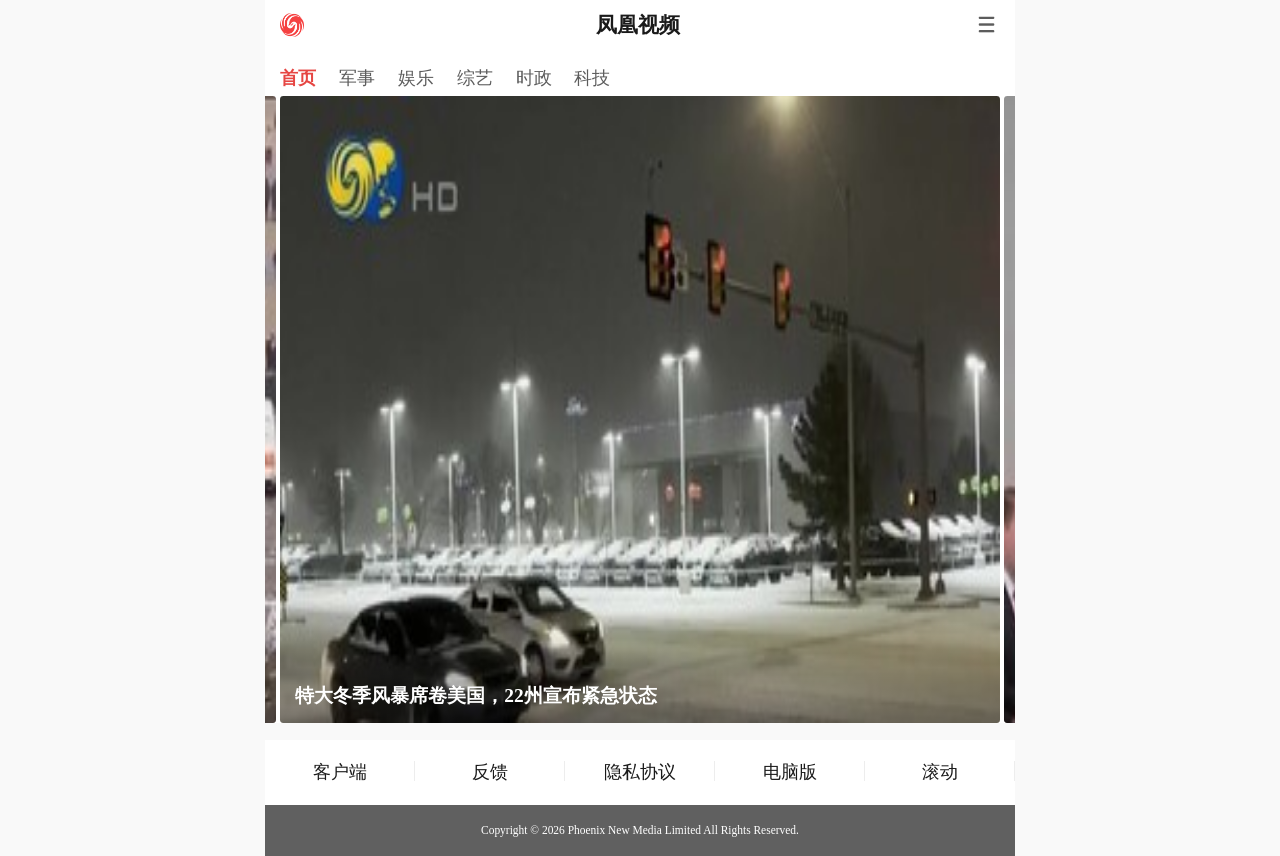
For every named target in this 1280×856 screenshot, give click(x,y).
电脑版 (790, 771)
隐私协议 (640, 771)
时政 (534, 78)
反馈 (490, 771)
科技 (592, 78)
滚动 (940, 771)
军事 (357, 78)
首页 (298, 78)
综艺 (475, 78)
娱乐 (416, 78)
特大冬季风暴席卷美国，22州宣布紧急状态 (475, 695)
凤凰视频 (638, 25)
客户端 (340, 771)
